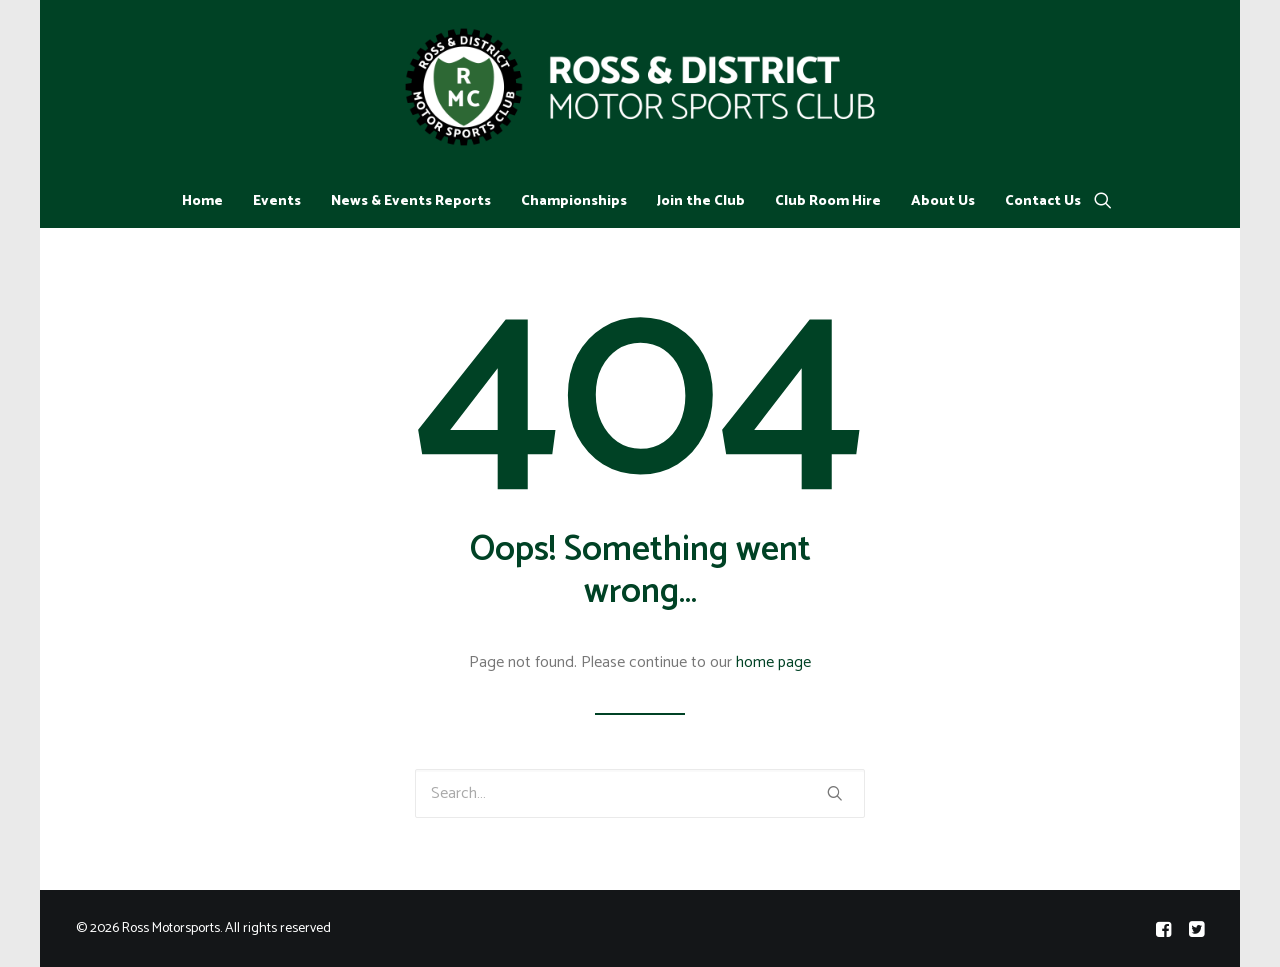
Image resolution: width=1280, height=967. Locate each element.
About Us (943, 201)
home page (773, 662)
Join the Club (701, 201)
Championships (574, 201)
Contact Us (1043, 201)
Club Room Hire (828, 201)
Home (202, 201)
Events (277, 201)
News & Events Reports (411, 201)
